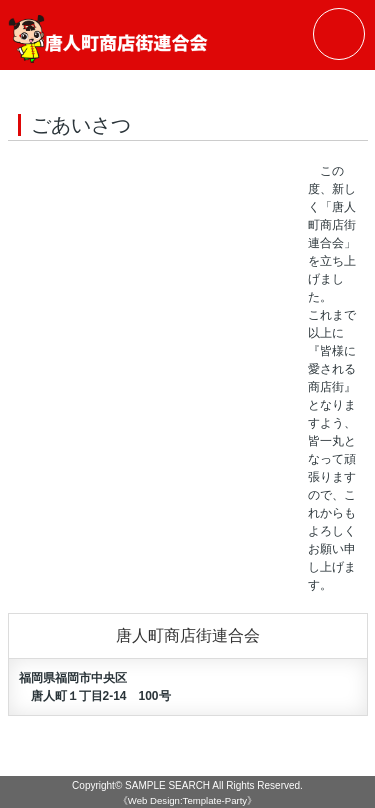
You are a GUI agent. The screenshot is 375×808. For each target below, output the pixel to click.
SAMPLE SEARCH (167, 785)
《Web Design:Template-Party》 (187, 800)
